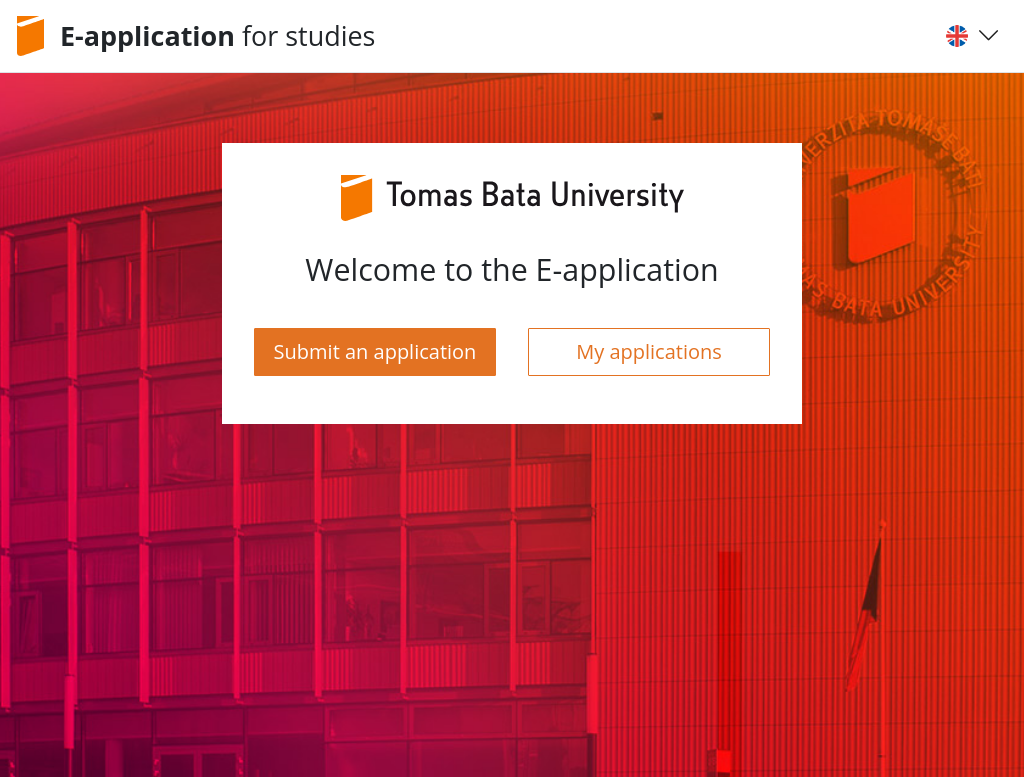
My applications (649, 351)
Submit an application (375, 351)
